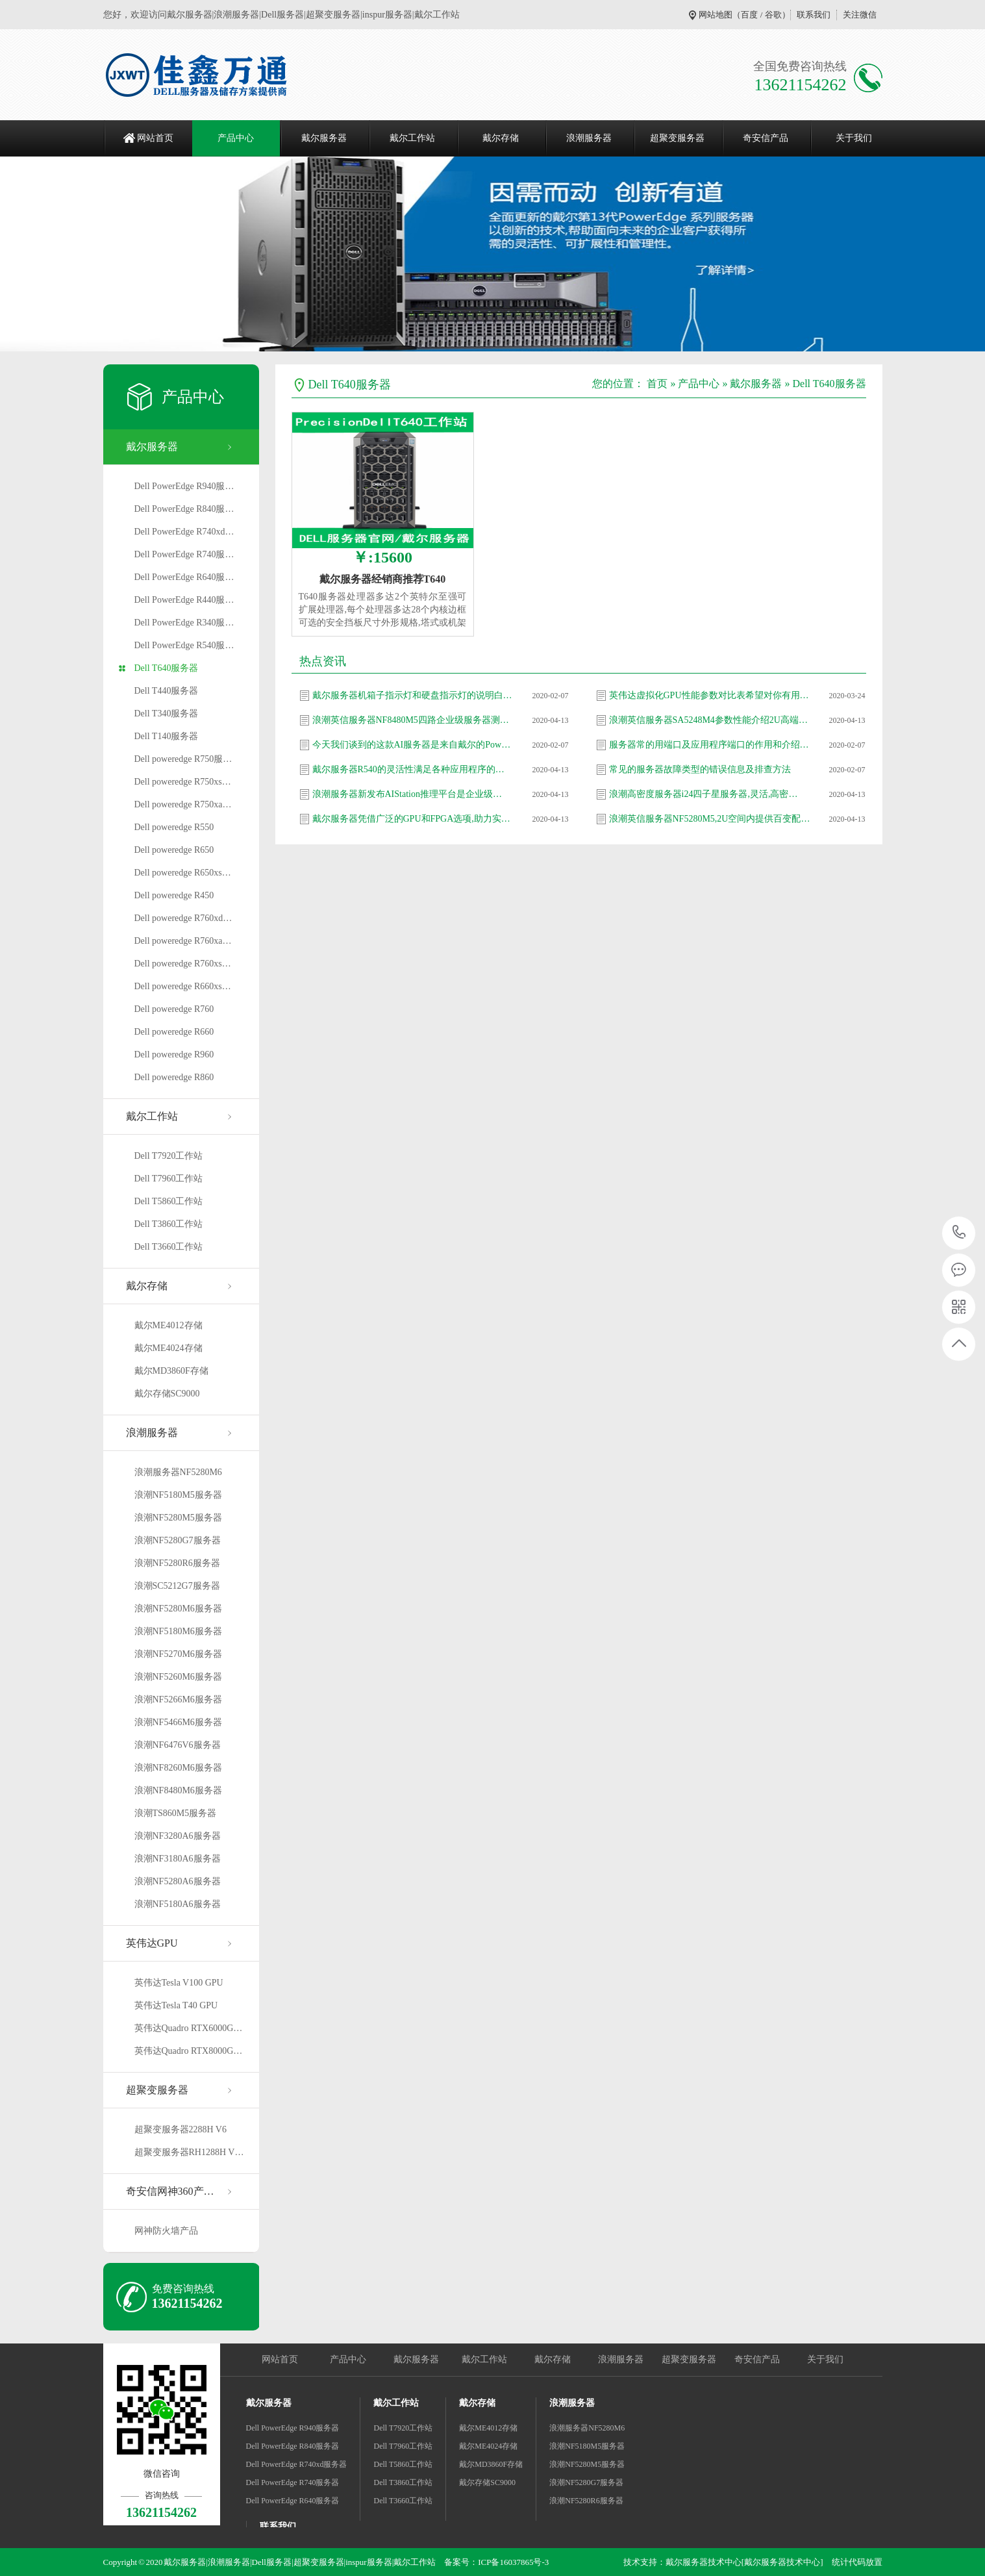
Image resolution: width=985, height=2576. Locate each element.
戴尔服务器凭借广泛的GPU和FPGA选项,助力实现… (413, 819)
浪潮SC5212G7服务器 (177, 1586)
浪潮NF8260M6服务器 (178, 1768)
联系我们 (813, 14)
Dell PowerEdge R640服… (184, 577)
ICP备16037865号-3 (513, 2562)
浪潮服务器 (589, 138)
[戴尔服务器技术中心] (782, 2562)
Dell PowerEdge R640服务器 (293, 2500)
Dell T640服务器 (166, 668)
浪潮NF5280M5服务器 (178, 1517)
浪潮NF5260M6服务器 (178, 1677)
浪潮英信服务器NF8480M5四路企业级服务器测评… (413, 720)
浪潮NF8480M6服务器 (178, 1790)
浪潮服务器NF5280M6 (178, 1472)
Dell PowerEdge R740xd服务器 (296, 2464)
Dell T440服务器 (166, 691)
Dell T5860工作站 (168, 1201)
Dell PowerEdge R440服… (184, 600)
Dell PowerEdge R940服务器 (293, 2427)
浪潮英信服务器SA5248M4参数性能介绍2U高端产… (709, 720)
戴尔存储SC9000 (167, 1393)
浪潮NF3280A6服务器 (177, 1836)
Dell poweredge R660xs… (182, 986)
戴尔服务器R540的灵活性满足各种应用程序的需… (413, 769)
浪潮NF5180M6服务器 (178, 1631)
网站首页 (155, 138)
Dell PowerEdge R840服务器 (293, 2446)
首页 (657, 383)
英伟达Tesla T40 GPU (176, 2005)
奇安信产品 (765, 138)
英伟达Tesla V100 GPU (178, 1983)
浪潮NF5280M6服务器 (178, 1608)
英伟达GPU (152, 1943)
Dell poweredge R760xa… (183, 941)
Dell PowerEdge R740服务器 (293, 2482)
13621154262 (959, 1232)
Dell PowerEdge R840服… (184, 509)
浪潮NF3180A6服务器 (177, 1858)
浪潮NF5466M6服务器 (178, 1722)
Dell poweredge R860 (174, 1077)
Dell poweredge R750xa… (183, 804)
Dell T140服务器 (166, 736)
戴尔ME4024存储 (168, 1348)
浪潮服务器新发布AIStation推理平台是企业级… (407, 794)
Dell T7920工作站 (168, 1156)
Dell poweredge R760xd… (183, 918)
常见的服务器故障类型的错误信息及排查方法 (700, 769)
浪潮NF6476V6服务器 (177, 1745)
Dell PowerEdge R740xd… (184, 532)
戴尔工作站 (412, 138)
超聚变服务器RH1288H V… (189, 2152)
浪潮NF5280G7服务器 (177, 1540)
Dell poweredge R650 (174, 850)
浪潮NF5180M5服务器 (178, 1495)
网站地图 (715, 14)
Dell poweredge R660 (174, 1032)
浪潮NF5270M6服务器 (178, 1654)
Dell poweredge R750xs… (182, 782)
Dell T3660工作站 (168, 1247)
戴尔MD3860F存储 (171, 1371)
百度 (749, 14)
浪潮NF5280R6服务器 (177, 1563)
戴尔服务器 (324, 138)
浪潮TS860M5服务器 (175, 1813)
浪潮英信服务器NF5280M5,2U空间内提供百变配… (709, 819)
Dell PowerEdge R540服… (184, 645)
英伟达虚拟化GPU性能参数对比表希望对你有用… (709, 695)
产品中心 (236, 138)
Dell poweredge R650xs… (182, 873)
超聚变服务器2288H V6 (180, 2129)
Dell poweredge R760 (174, 1009)
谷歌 (773, 14)
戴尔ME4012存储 (168, 1325)
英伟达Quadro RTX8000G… (188, 2051)
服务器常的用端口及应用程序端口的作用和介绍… (709, 745)
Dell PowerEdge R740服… (184, 554)
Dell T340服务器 (166, 713)
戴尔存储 (500, 138)
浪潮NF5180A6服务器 (177, 1904)
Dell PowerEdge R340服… (184, 622)
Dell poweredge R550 (174, 827)
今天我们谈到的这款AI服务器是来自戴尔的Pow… (411, 745)
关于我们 (854, 138)
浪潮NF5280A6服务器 (177, 1881)
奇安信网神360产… (170, 2191)
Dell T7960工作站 (168, 1178)
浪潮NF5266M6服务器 (178, 1699)
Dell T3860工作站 (168, 1224)
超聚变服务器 (677, 138)
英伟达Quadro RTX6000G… (188, 2028)
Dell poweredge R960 (174, 1054)
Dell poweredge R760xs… (182, 963)
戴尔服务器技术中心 (704, 2562)
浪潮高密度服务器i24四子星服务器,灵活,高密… (703, 794)
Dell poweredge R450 (174, 895)
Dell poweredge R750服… (183, 759)
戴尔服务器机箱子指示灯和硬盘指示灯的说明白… (412, 695)
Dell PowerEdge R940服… (184, 486)
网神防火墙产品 (166, 2231)
